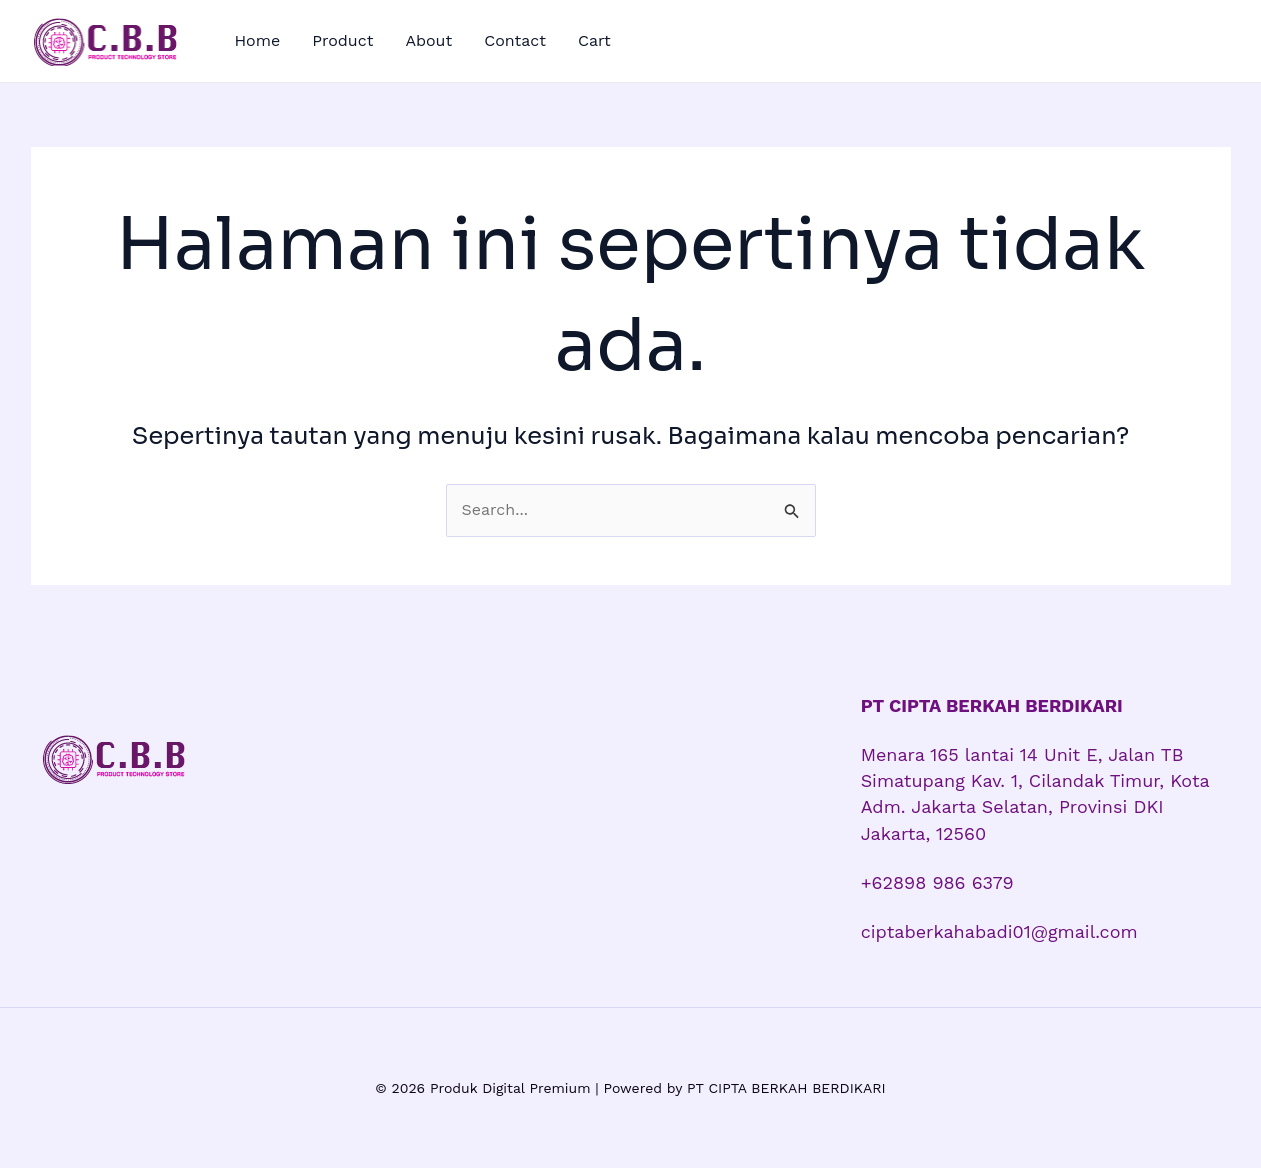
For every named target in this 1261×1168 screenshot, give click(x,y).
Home (258, 40)
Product (342, 40)
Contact (515, 40)
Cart (594, 40)
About (428, 40)
